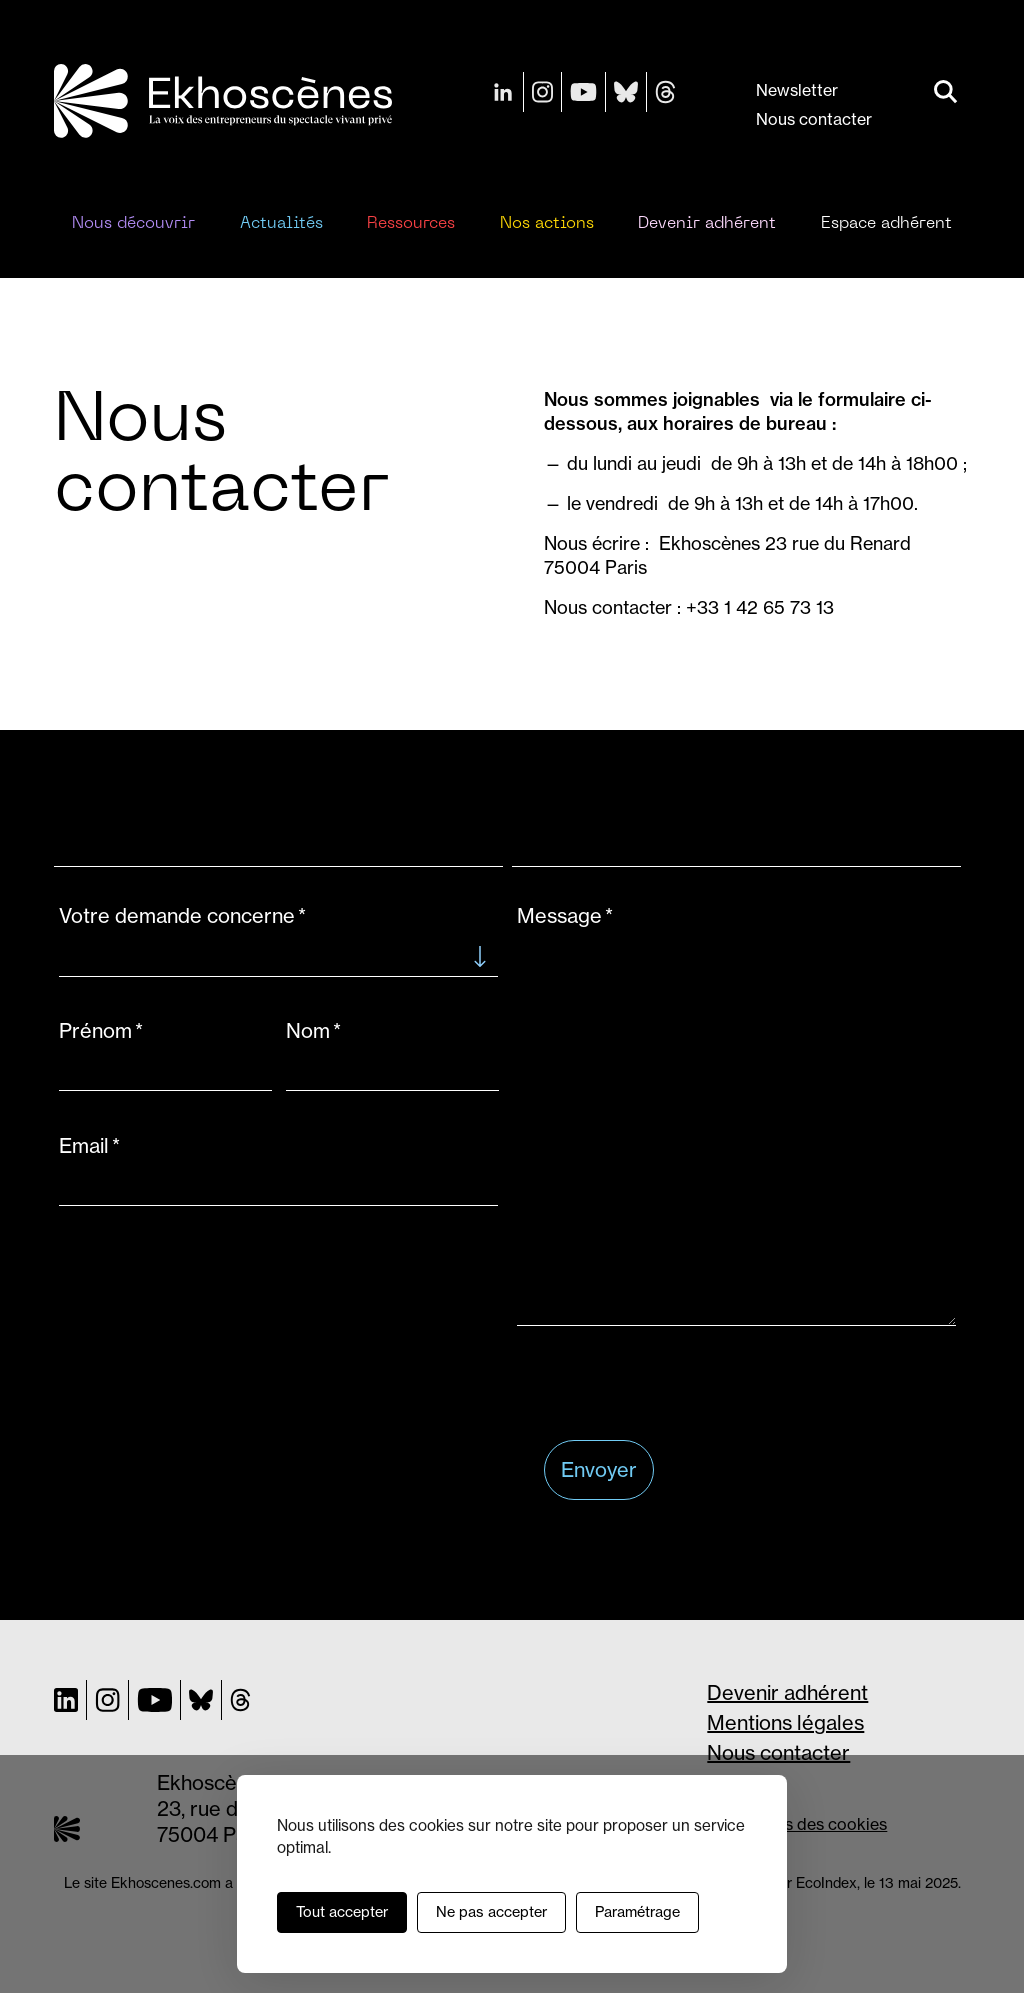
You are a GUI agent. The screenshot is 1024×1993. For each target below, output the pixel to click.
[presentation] (696, 1385)
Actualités (281, 224)
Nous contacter (814, 119)
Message (559, 915)
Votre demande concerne (177, 915)
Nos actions (547, 224)
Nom (308, 1030)
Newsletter (797, 90)
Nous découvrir (133, 224)
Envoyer (599, 1469)
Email (84, 1145)
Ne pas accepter (491, 1912)
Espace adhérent (886, 224)
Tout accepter (342, 1912)
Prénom (95, 1030)
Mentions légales (785, 1722)
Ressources (411, 224)
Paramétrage (637, 1912)
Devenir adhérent (707, 224)
